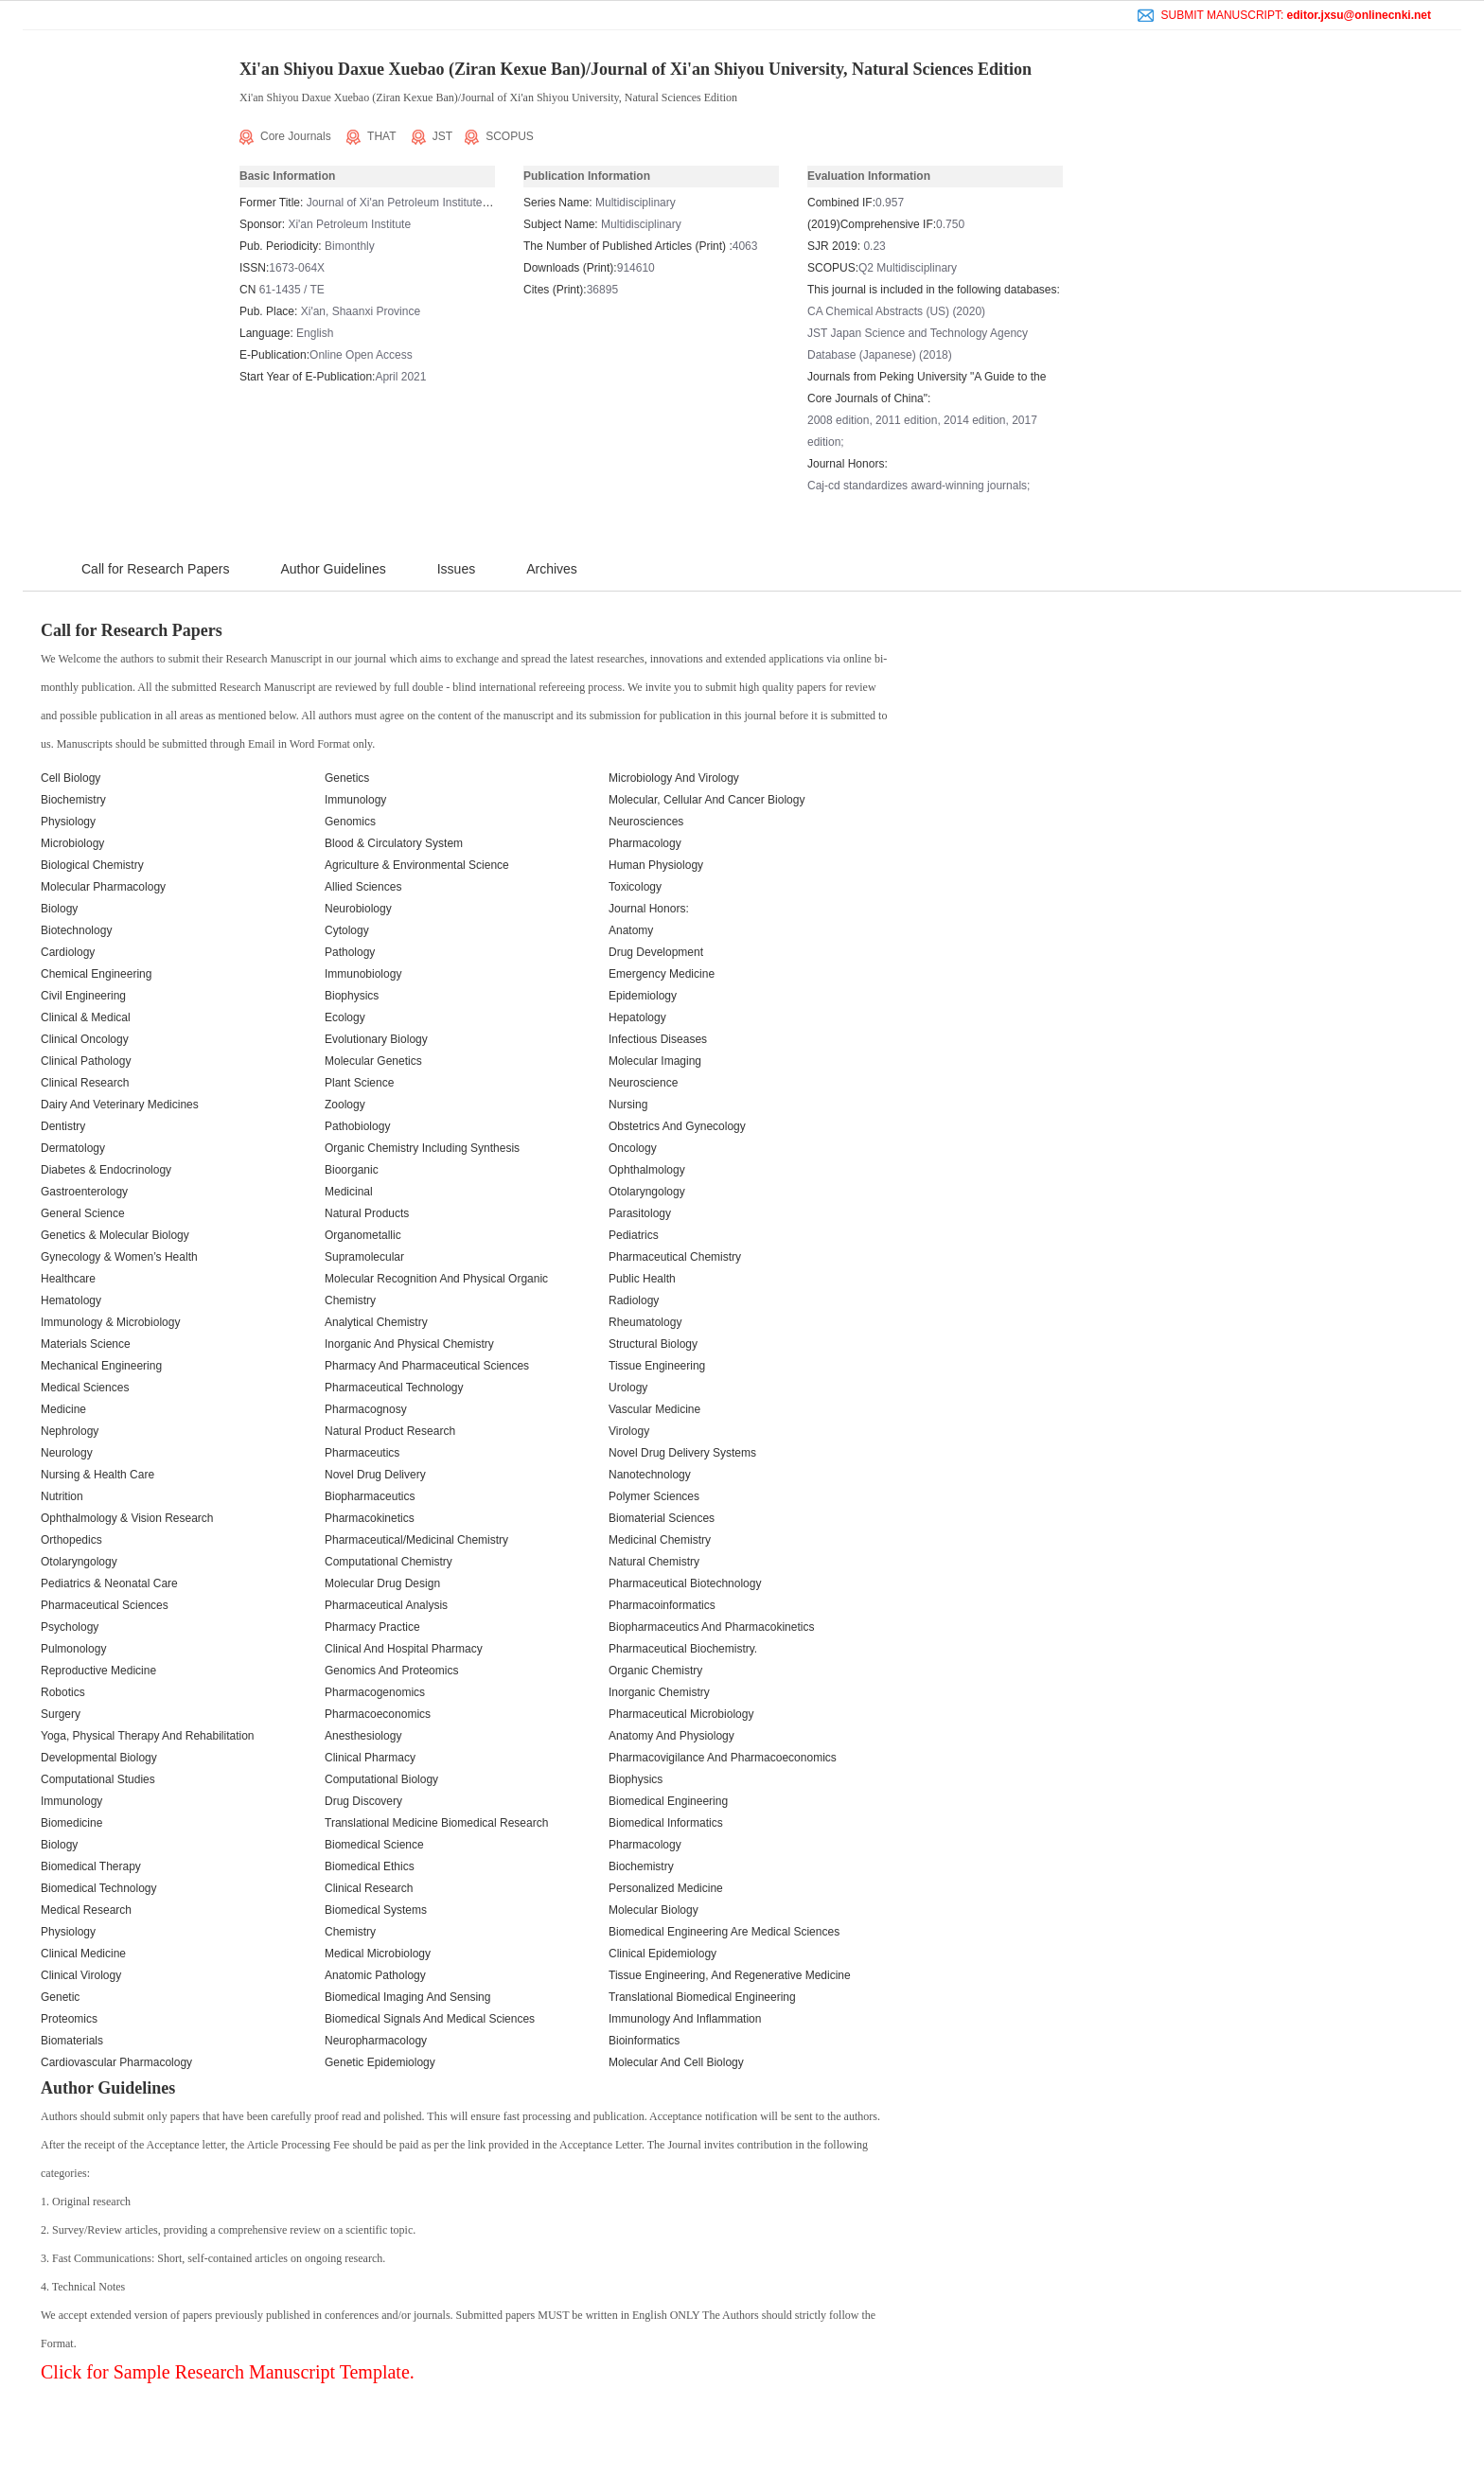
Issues (456, 568)
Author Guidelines (332, 568)
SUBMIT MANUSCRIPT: (1284, 15)
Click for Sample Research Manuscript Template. (228, 2371)
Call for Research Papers (155, 568)
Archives (551, 568)
